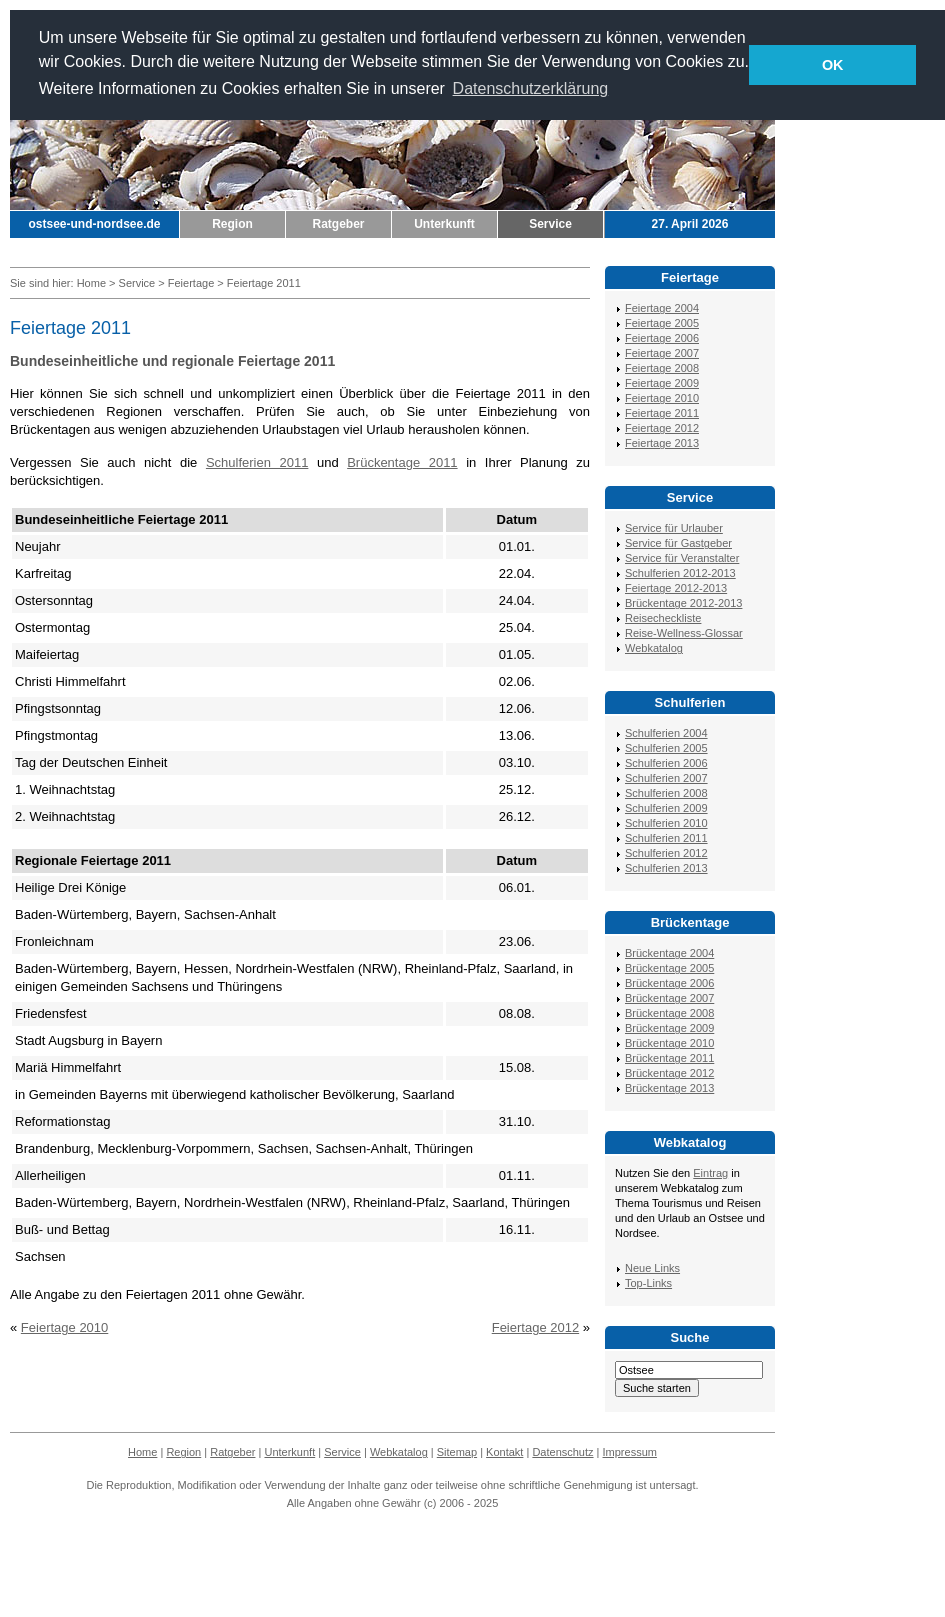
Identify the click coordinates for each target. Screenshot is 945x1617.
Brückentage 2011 (402, 462)
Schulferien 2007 (666, 778)
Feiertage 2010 (64, 1327)
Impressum (630, 1452)
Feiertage (191, 283)
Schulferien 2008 (666, 793)
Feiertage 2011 (662, 413)
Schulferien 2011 (257, 462)
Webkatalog (654, 648)
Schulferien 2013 (666, 868)
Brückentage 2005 (669, 968)
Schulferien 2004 (666, 733)
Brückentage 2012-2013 (683, 603)
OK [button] (833, 65)
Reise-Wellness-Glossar (684, 633)
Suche (689, 1337)
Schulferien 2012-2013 (680, 573)
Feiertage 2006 (662, 338)
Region (232, 224)
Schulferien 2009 (666, 808)
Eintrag (710, 1173)
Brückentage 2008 (669, 1013)
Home (91, 283)
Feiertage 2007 (662, 353)
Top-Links (648, 1283)
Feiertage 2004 (662, 308)
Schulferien (690, 702)
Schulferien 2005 (666, 748)
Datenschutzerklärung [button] (531, 88)
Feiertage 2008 (662, 368)
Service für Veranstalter (682, 558)
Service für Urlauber (674, 528)
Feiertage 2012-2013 (676, 588)
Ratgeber (338, 224)
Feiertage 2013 (662, 443)
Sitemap (457, 1452)
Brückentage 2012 (669, 1073)
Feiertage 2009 (662, 383)
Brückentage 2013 (669, 1088)
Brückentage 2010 (669, 1043)
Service (550, 224)
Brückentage (690, 922)
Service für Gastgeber (678, 543)
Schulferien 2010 (666, 823)
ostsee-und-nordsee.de (94, 224)
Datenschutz (562, 1452)
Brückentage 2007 (669, 998)
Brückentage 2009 (669, 1028)
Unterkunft (444, 224)
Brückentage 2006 (669, 983)
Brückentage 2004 (669, 953)
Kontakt (504, 1452)
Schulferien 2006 (666, 763)
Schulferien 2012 (666, 853)
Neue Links (652, 1268)
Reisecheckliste (663, 618)
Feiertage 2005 (662, 323)
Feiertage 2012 (535, 1327)
